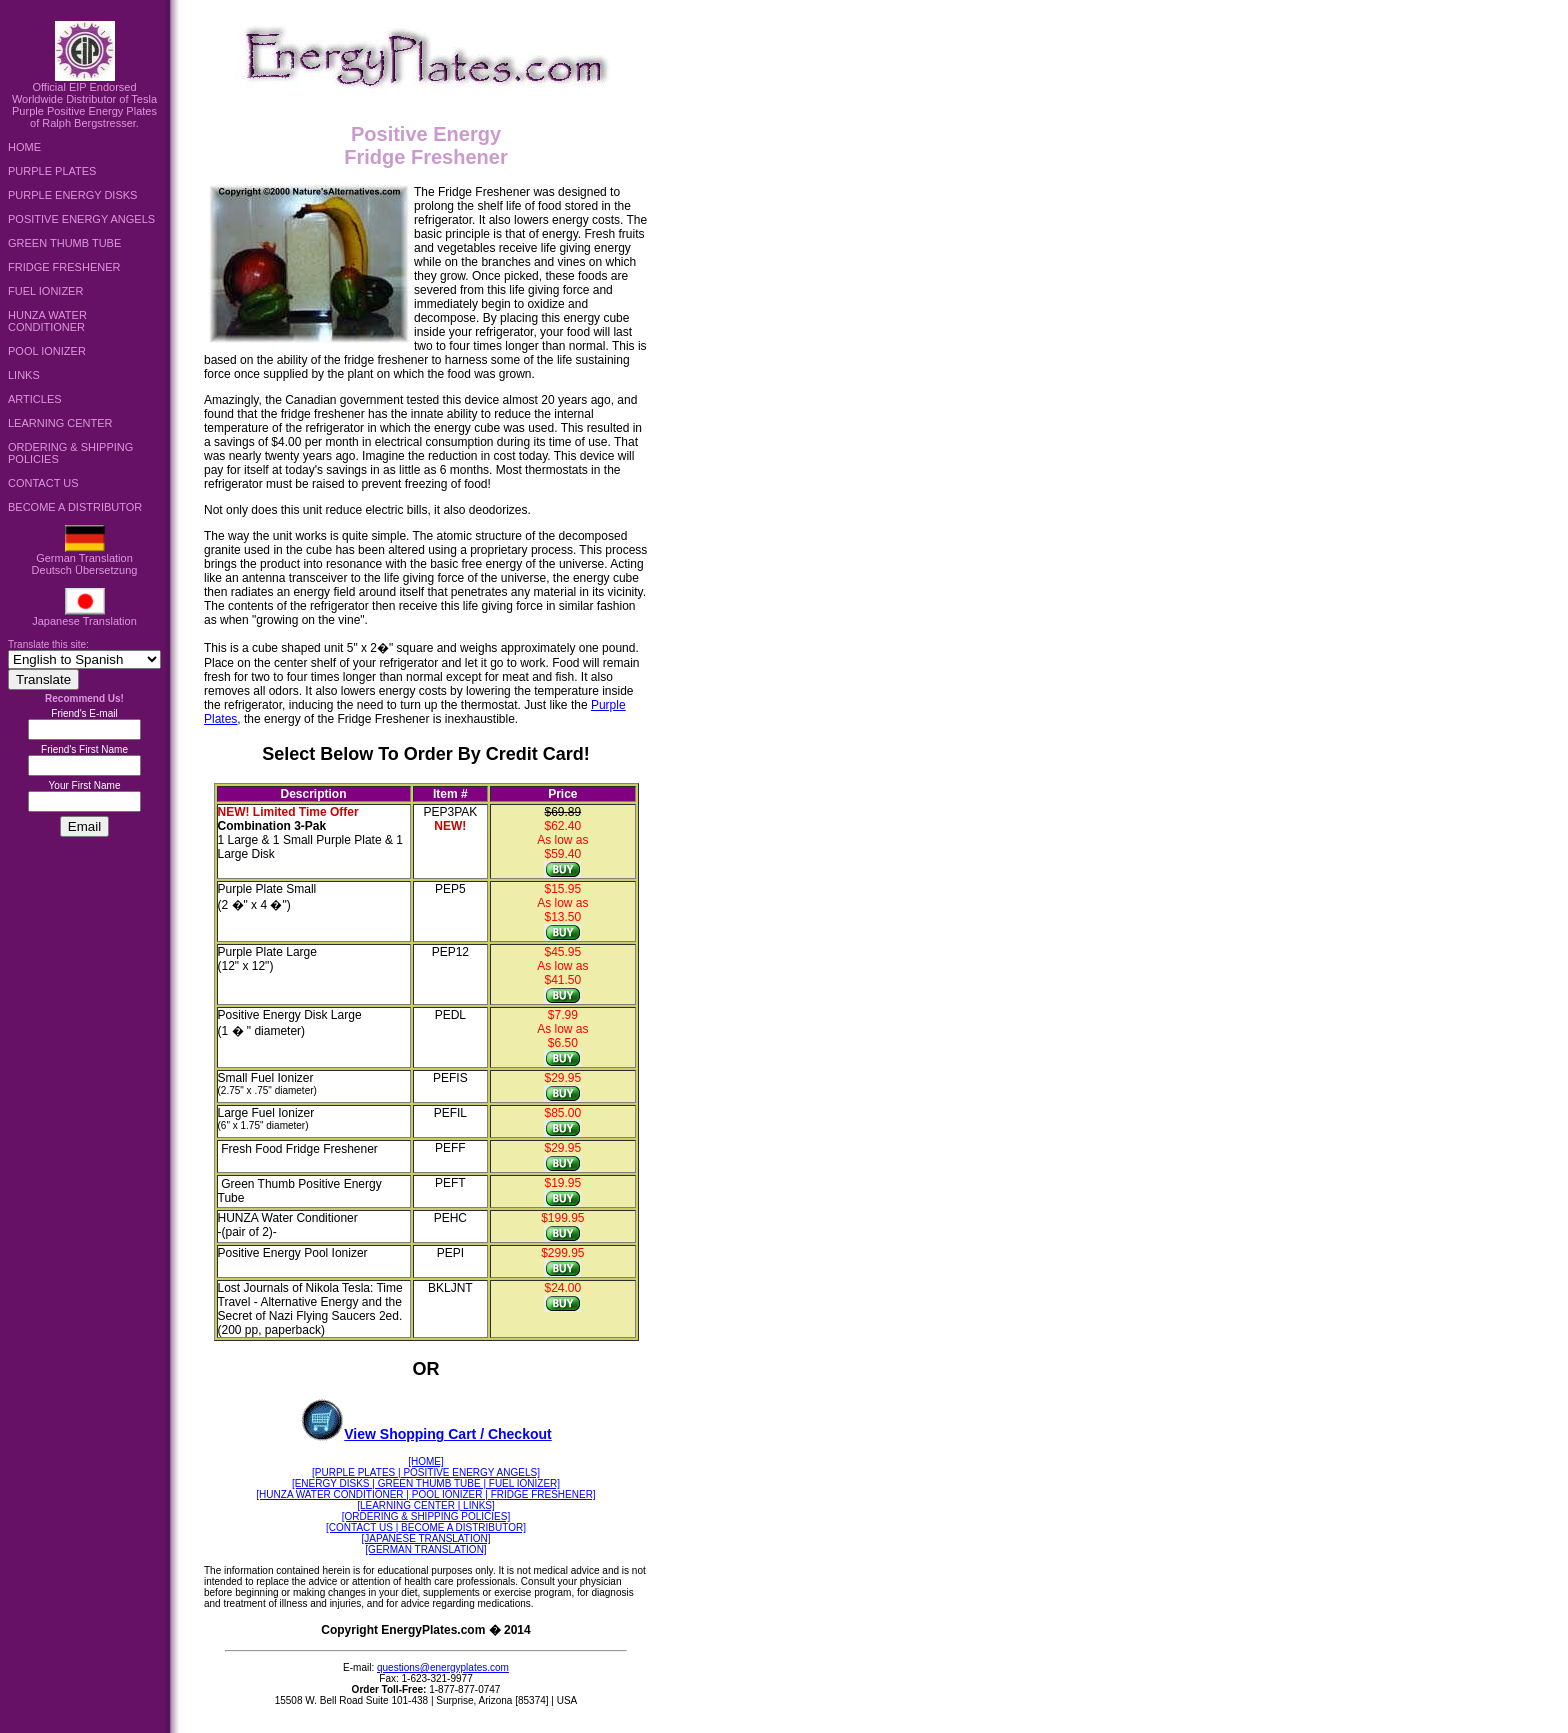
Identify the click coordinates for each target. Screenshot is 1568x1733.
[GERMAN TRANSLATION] (425, 1549)
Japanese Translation (84, 616)
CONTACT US (43, 483)
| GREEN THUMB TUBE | (429, 1483)
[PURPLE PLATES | (356, 1472)
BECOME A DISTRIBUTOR (75, 507)
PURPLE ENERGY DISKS (72, 195)
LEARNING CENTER (60, 423)
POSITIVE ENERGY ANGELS (81, 219)
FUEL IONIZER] (523, 1483)
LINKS (24, 375)
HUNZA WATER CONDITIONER (47, 321)
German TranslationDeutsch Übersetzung (85, 559)
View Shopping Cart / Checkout (425, 1434)
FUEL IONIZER (45, 291)
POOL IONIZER (47, 351)
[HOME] (426, 1461)
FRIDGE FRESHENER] (542, 1494)
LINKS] (477, 1505)
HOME (24, 147)
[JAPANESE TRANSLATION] (426, 1538)
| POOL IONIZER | (447, 1494)
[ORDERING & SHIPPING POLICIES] (426, 1516)
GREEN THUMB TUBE (64, 243)
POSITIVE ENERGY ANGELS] (470, 1472)
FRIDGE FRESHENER (64, 267)
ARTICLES (35, 399)
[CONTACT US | (362, 1527)
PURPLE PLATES (52, 171)
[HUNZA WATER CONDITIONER (331, 1494)
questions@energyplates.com (443, 1667)
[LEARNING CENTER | (408, 1505)
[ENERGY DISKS (332, 1483)
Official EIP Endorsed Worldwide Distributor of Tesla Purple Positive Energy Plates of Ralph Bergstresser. (84, 100)
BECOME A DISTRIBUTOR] (462, 1527)
